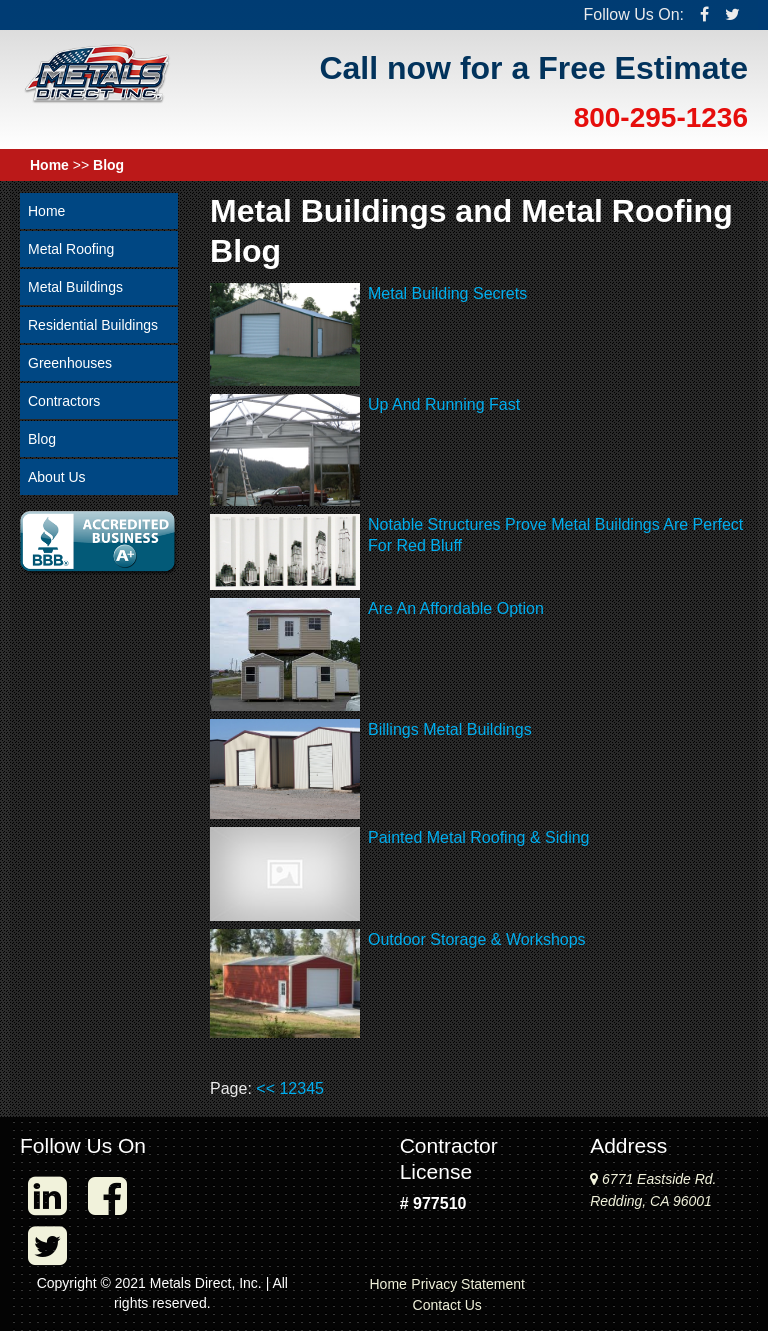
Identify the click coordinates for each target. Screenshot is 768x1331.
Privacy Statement (468, 1284)
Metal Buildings (75, 287)
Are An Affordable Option (456, 608)
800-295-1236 (661, 117)
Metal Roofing (71, 249)
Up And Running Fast (444, 404)
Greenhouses (70, 363)
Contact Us (447, 1305)
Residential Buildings (93, 325)
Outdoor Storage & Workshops (477, 939)
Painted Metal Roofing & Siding (478, 837)
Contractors (64, 401)
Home (49, 165)
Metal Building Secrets (447, 293)
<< (265, 1088)
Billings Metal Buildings (450, 729)
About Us (57, 477)
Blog (108, 165)
